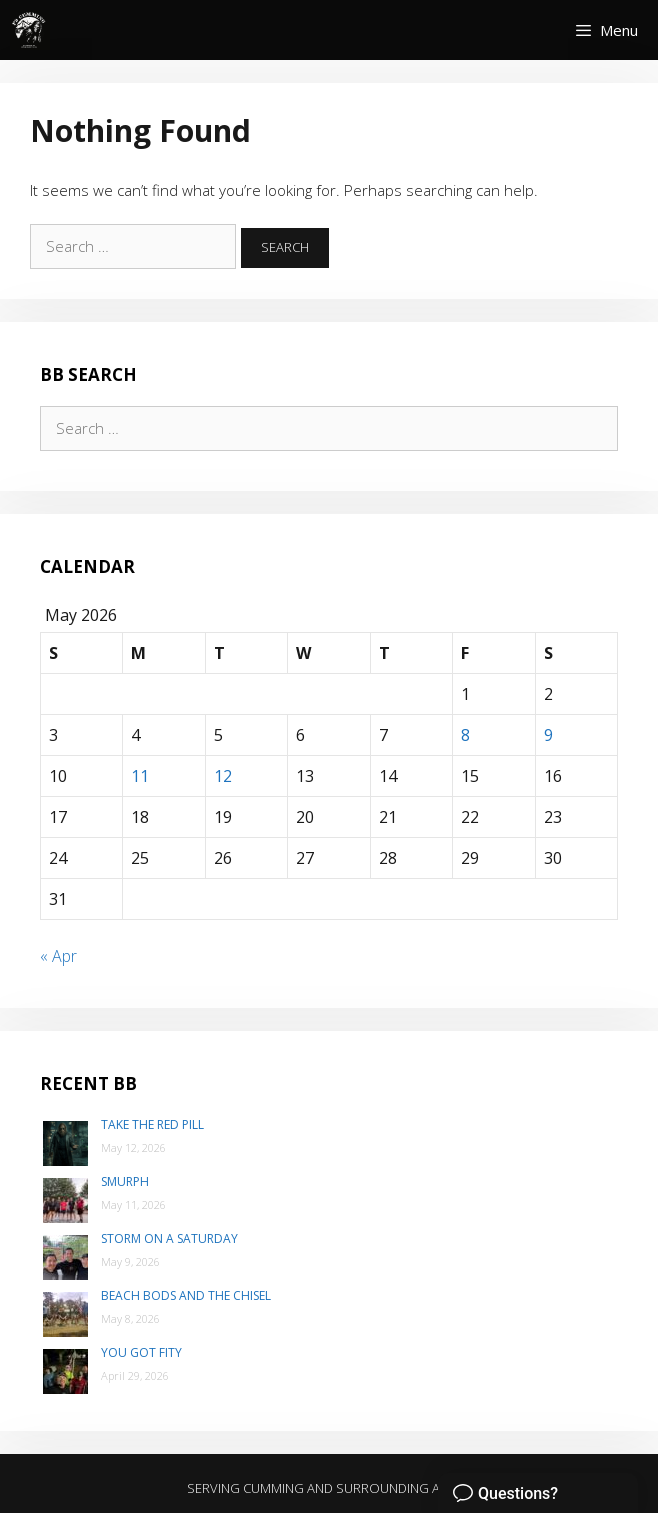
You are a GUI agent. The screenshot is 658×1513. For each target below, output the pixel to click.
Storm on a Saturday (169, 1238)
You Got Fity (141, 1352)
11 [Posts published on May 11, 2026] (140, 776)
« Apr (58, 956)
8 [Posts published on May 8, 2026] (465, 735)
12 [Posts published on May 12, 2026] (223, 776)
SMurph (125, 1181)
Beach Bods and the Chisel (186, 1295)
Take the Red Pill (152, 1124)
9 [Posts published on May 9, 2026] (548, 735)
